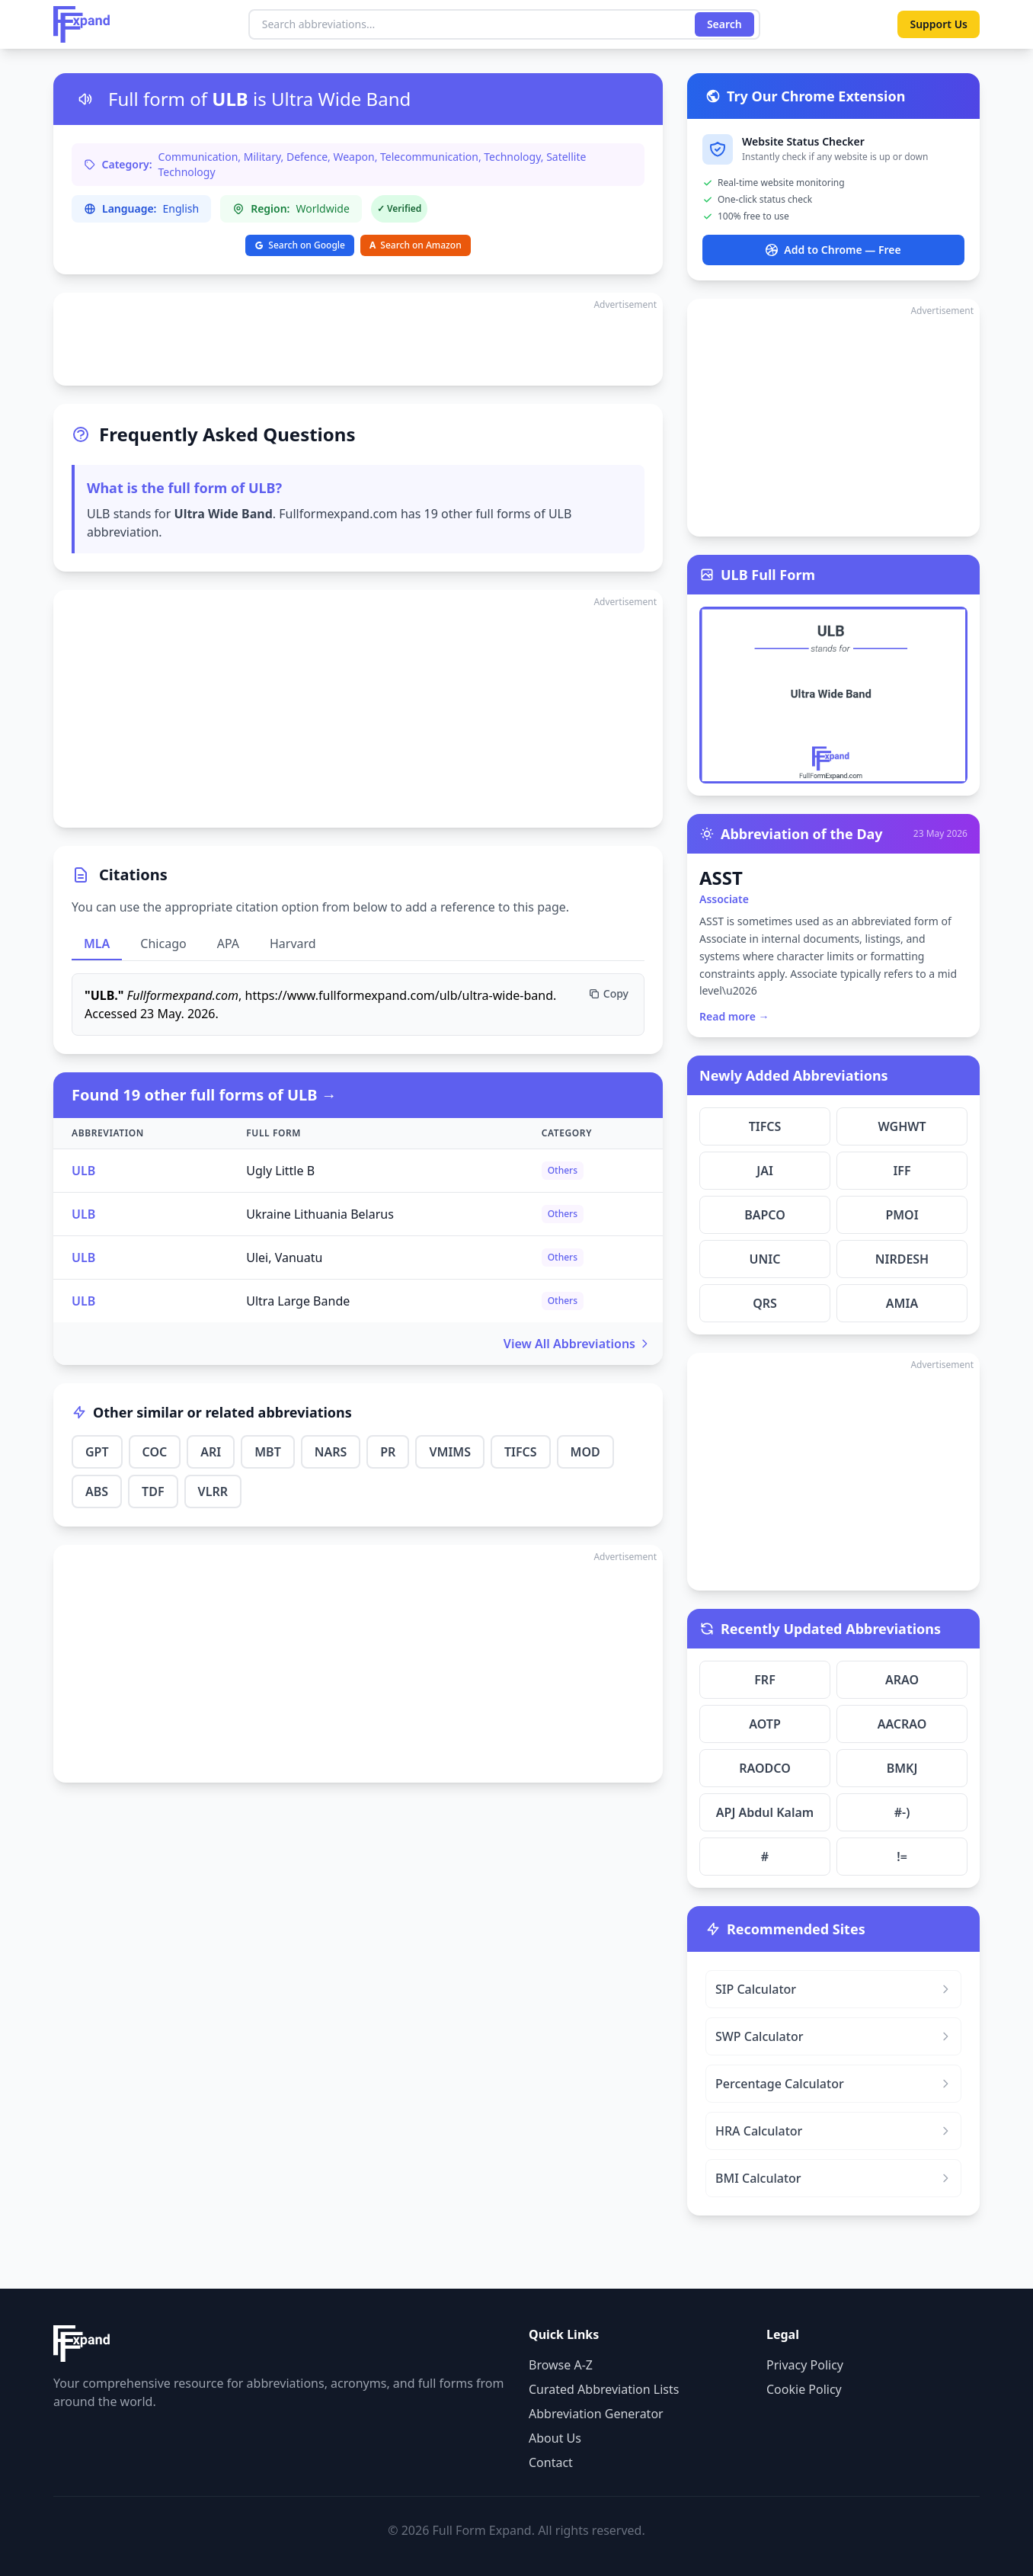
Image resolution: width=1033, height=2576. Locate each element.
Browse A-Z (561, 2365)
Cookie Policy (804, 2389)
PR (387, 1451)
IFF (901, 1170)
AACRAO (902, 1724)
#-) (902, 1812)
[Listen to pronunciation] (85, 99)
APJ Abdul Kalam (765, 1812)
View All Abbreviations (577, 1343)
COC (155, 1451)
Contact (551, 2462)
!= (902, 1856)
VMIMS (450, 1451)
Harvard (293, 943)
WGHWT (902, 1126)
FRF (765, 1679)
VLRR (213, 1491)
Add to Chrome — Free (833, 249)
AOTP (765, 1724)
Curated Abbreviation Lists (604, 2389)
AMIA (902, 1303)
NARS (331, 1451)
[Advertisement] (358, 339)
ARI (210, 1451)
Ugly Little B (280, 1170)
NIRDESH (902, 1259)
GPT (97, 1451)
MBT (267, 1451)
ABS (96, 1491)
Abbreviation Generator (596, 2413)
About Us (555, 2438)
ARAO (902, 1679)
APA (228, 943)
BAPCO (764, 1214)
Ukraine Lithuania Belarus (320, 1214)
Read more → (734, 1016)
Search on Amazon (415, 245)
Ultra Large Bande (298, 1301)
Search (724, 24)
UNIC (765, 1259)
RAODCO (765, 1768)
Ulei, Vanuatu (284, 1257)
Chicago (163, 943)
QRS (765, 1303)
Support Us (938, 24)
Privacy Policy (804, 2365)
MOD (585, 1451)
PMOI (901, 1214)
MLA (97, 943)
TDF (153, 1491)
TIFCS (520, 1451)
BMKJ (902, 1768)
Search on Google (299, 245)
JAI (764, 1170)
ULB (83, 1170)
